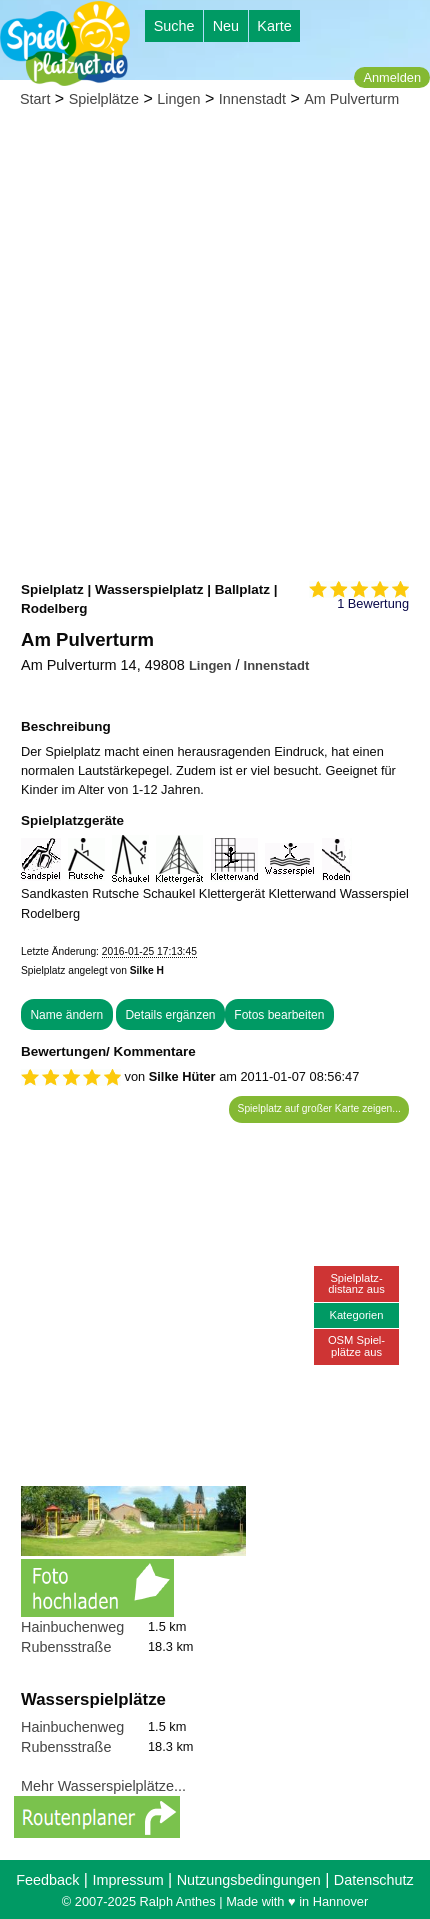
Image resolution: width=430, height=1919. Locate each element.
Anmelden (392, 77)
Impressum (127, 1880)
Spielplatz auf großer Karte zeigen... (319, 1108)
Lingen (178, 99)
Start (35, 99)
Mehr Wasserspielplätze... (103, 1786)
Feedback (47, 1880)
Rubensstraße (66, 1647)
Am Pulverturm (351, 99)
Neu (226, 26)
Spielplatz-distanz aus (356, 1283)
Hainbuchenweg (72, 1627)
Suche (174, 26)
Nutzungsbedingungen (249, 1880)
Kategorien (356, 1315)
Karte (274, 26)
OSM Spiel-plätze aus (356, 1345)
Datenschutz (374, 1880)
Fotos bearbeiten (279, 1015)
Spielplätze (104, 99)
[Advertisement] (215, 346)
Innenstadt (252, 99)
